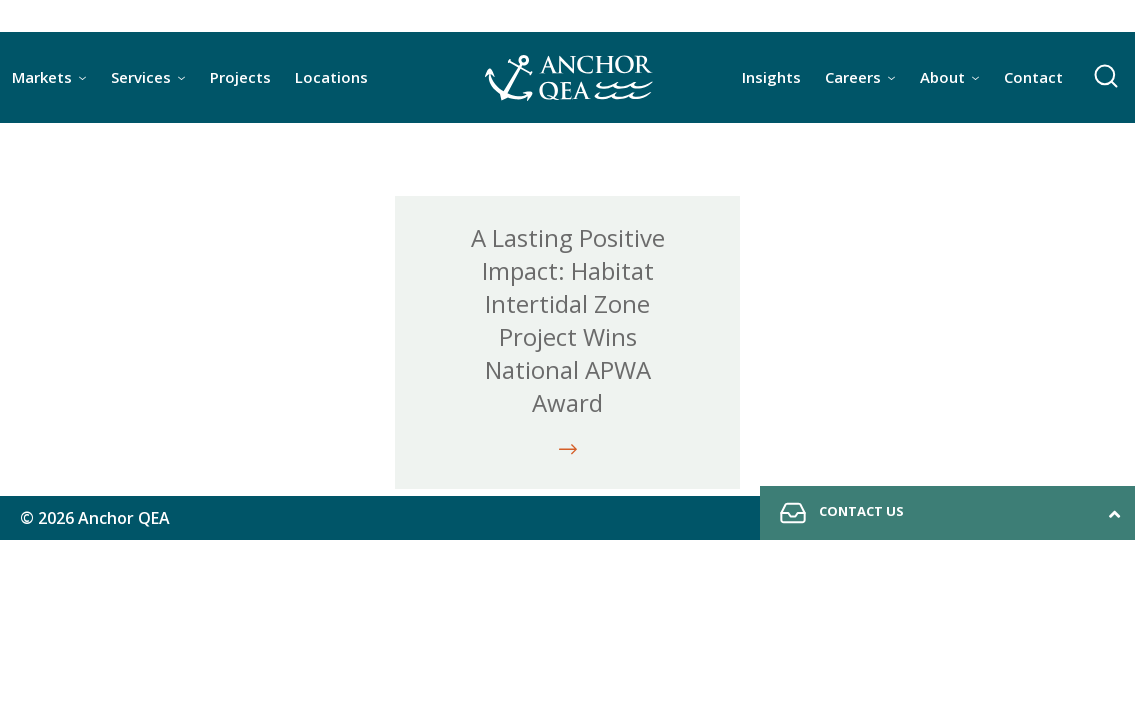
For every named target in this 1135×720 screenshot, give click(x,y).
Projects (240, 77)
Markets (42, 77)
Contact (1033, 77)
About (942, 77)
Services (141, 77)
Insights (771, 77)
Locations (331, 77)
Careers (853, 77)
